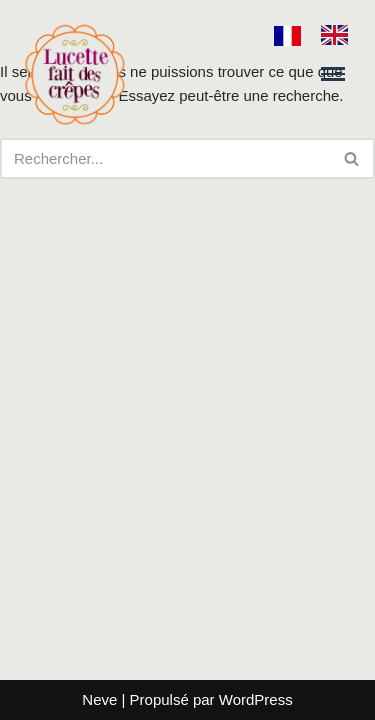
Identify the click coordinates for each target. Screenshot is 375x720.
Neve (99, 699)
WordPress (256, 699)
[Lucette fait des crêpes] (75, 74)
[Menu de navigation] (333, 73)
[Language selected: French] (321, 35)
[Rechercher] (165, 158)
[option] (339, 35)
